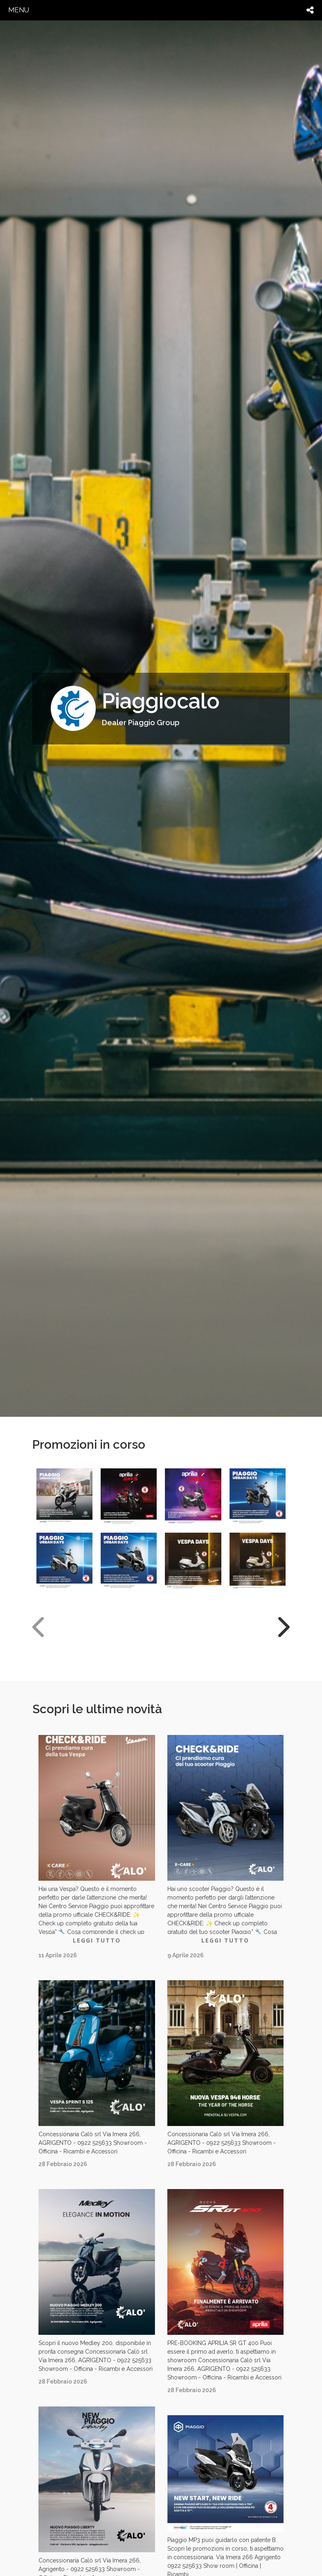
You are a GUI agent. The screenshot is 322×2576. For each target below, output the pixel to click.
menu (18, 10)
